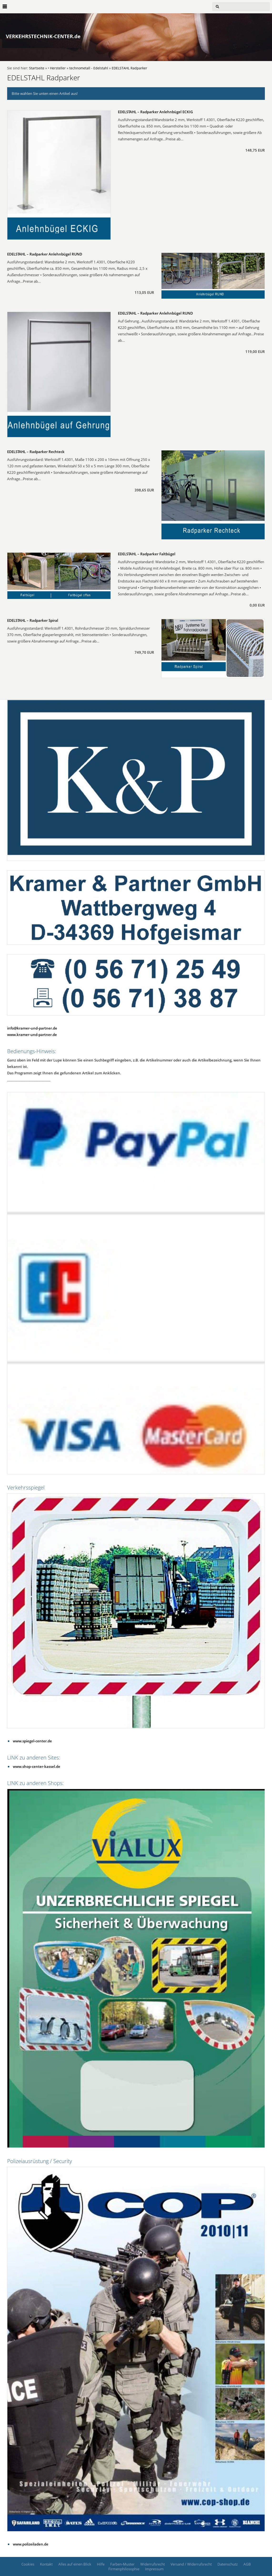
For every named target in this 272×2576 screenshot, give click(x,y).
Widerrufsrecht (152, 2564)
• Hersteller (57, 68)
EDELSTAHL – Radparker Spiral (32, 620)
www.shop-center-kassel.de (36, 1766)
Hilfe (101, 2564)
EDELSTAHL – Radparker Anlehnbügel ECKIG (155, 111)
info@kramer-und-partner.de (32, 1028)
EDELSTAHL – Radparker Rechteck (36, 451)
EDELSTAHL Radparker (129, 68)
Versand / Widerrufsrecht (191, 2564)
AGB (247, 2564)
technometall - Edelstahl (88, 68)
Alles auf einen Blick (74, 2564)
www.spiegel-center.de (32, 1741)
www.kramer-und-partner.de (32, 1034)
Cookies (27, 2564)
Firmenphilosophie (123, 2568)
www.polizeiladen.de (30, 2544)
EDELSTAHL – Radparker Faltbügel (146, 553)
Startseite (36, 68)
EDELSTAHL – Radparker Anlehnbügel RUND (44, 254)
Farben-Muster (122, 2564)
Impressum (154, 2568)
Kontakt (46, 2564)
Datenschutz (227, 2564)
